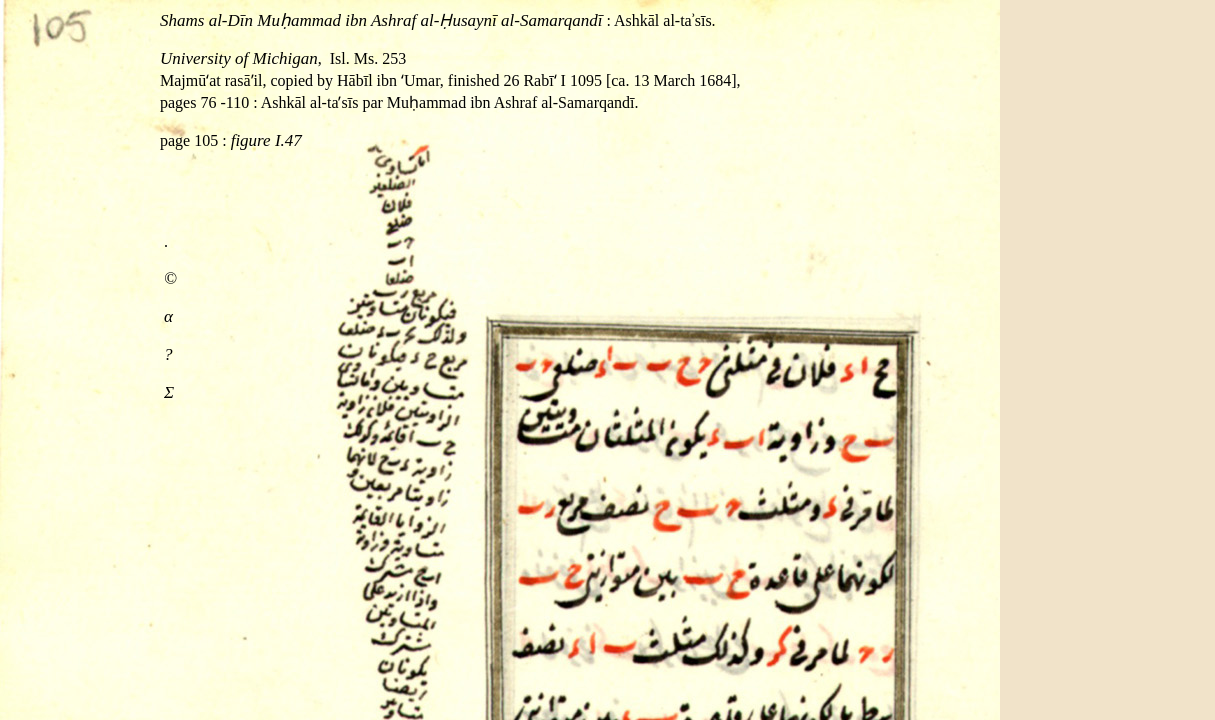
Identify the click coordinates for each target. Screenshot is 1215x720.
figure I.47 (266, 140)
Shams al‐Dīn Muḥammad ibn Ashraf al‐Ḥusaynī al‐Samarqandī (381, 20)
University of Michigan (239, 58)
